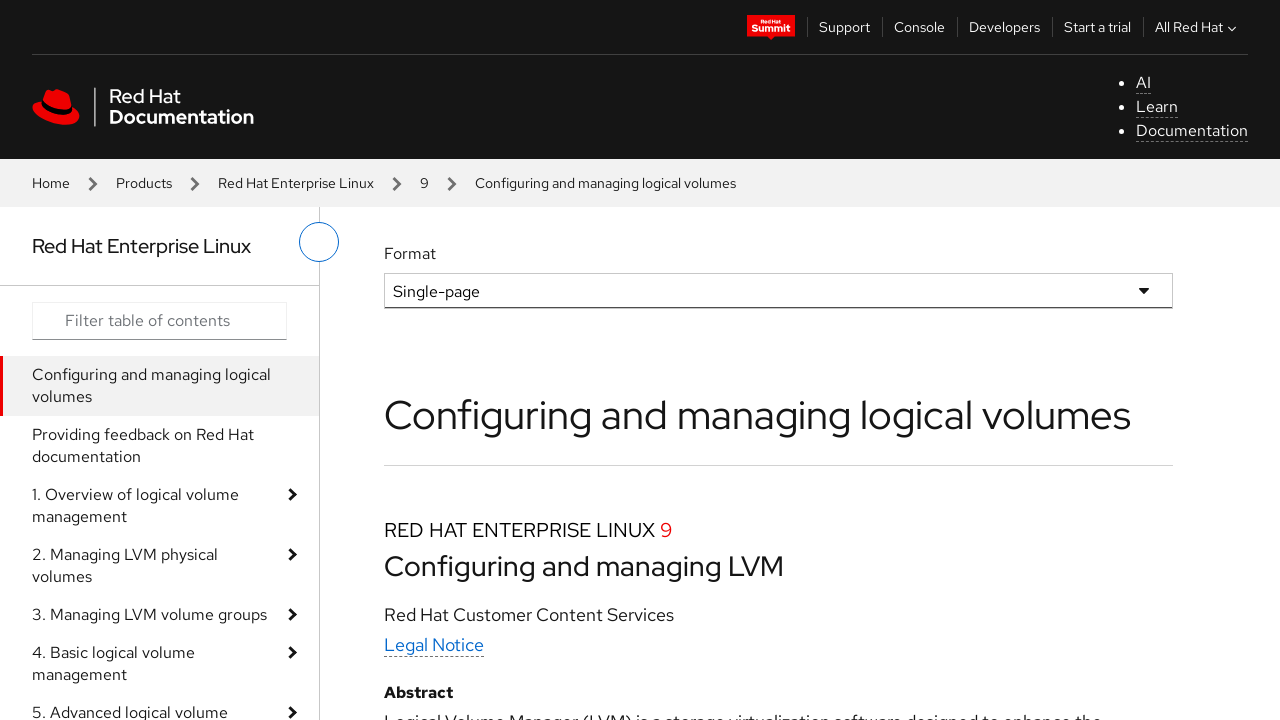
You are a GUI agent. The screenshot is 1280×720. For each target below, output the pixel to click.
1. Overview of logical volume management (135, 505)
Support (844, 27)
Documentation (1192, 130)
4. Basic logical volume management (113, 663)
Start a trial (1097, 27)
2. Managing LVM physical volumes (125, 565)
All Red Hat (1198, 27)
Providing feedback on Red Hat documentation (143, 445)
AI (1143, 82)
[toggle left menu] (319, 242)
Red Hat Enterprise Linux (296, 183)
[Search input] (159, 321)
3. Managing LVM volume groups (149, 614)
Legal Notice (434, 644)
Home (51, 183)
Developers (1004, 27)
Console (919, 27)
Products (144, 183)
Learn (1157, 106)
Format (410, 253)
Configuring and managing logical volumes (151, 385)
